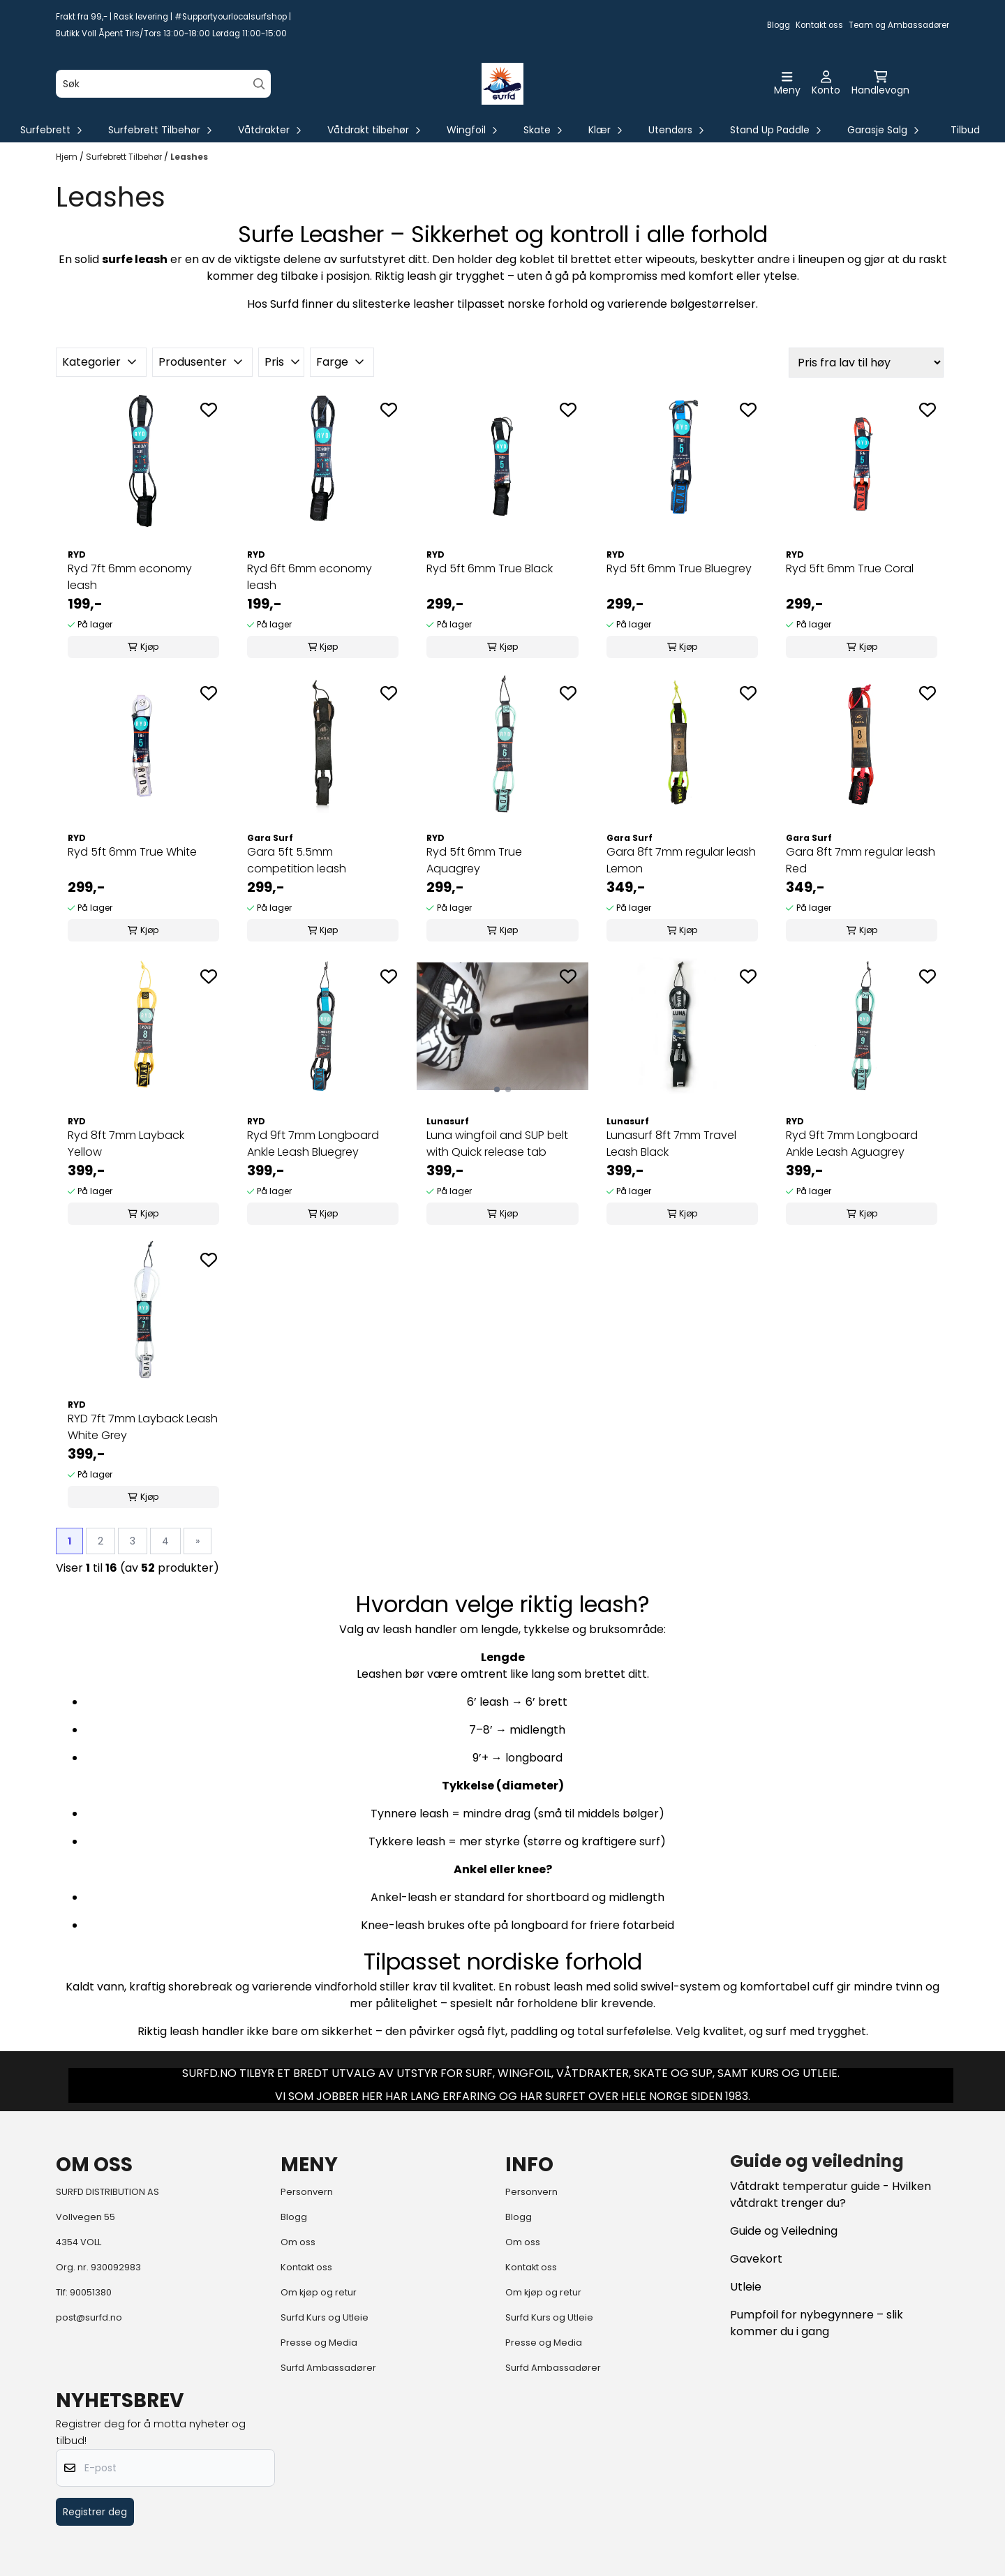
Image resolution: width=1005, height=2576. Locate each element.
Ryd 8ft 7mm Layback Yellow (126, 1143)
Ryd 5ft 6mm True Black (489, 568)
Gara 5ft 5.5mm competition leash (296, 860)
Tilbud (965, 130)
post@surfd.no (89, 2317)
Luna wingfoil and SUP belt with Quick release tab (497, 1143)
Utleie (745, 2287)
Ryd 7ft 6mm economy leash (130, 576)
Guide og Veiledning (784, 2231)
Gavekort (756, 2259)
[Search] (259, 84)
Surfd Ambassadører (328, 2368)
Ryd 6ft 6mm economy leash (309, 576)
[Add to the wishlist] (208, 409)
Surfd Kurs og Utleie (324, 2317)
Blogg (778, 25)
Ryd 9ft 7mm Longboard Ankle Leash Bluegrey (313, 1143)
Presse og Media (319, 2342)
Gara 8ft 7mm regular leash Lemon (681, 860)
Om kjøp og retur (319, 2292)
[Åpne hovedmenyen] (787, 84)
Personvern (307, 2192)
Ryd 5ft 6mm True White (132, 852)
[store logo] (502, 84)
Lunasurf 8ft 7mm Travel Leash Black (671, 1143)
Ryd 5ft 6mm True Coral (850, 568)
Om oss (298, 2242)
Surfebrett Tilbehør (125, 157)
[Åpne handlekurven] (880, 84)
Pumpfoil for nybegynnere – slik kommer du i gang (816, 2323)
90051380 (91, 2292)
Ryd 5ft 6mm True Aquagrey (474, 860)
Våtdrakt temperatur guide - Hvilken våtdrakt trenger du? (830, 2194)
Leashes (189, 157)
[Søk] (163, 84)
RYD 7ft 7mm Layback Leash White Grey (143, 1426)
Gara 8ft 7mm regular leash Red (860, 860)
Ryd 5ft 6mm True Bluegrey (679, 568)
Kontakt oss (819, 25)
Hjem (68, 157)
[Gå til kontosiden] (826, 84)
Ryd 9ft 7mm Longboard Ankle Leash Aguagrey (852, 1143)
